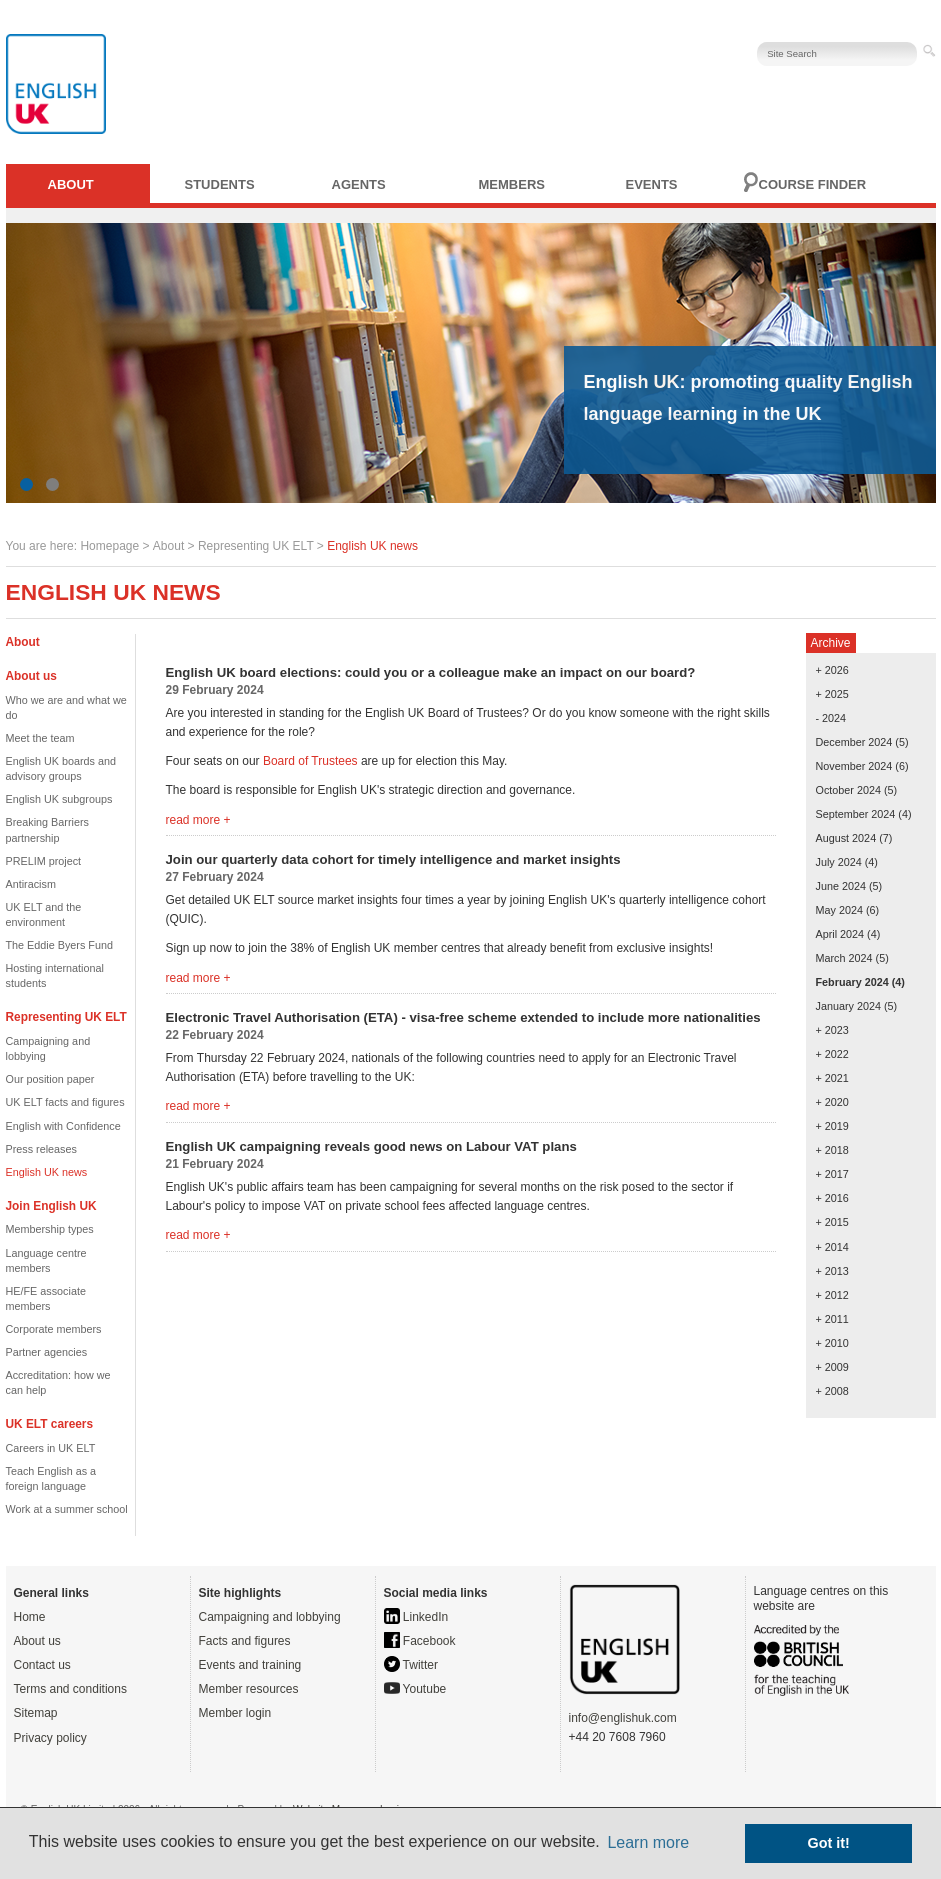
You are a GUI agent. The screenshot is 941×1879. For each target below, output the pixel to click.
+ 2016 (832, 1198)
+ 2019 (832, 1126)
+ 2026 (832, 670)
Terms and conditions (70, 1689)
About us (37, 1641)
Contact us (42, 1665)
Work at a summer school (67, 1509)
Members (512, 184)
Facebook (420, 1641)
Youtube (415, 1689)
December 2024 (854, 742)
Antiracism (31, 884)
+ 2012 (832, 1295)
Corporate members (54, 1329)
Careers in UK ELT (51, 1448)
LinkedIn (416, 1617)
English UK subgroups (59, 799)
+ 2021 (832, 1078)
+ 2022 (832, 1054)
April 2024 (840, 934)
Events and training (250, 1665)
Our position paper (50, 1079)
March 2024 (844, 958)
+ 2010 (832, 1343)
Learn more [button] (648, 1842)
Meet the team (40, 738)
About (71, 184)
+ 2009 (832, 1367)
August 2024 (846, 838)
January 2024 (848, 1006)
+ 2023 (832, 1030)
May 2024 (839, 910)
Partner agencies (47, 1352)
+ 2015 (832, 1222)
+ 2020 (832, 1102)
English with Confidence (63, 1126)
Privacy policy (50, 1738)
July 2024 (839, 862)
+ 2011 (832, 1319)
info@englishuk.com (623, 1718)
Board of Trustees (310, 761)
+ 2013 (832, 1271)
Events (652, 184)
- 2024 (831, 718)
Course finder (813, 184)
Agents (359, 184)
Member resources (249, 1689)
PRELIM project (44, 861)
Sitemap (36, 1713)
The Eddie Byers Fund (59, 945)
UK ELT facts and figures (65, 1102)
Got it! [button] (829, 1843)
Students (220, 184)
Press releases (41, 1149)
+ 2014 (832, 1247)
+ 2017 (832, 1174)
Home (30, 1617)
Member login (235, 1713)
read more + (198, 820)
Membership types (50, 1229)
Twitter (411, 1665)
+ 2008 (832, 1391)
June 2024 (841, 886)
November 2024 (854, 766)
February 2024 (852, 982)
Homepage (109, 546)
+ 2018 (832, 1150)
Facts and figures (245, 1641)
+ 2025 (832, 694)
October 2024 (848, 790)
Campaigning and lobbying (270, 1617)
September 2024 (856, 814)
